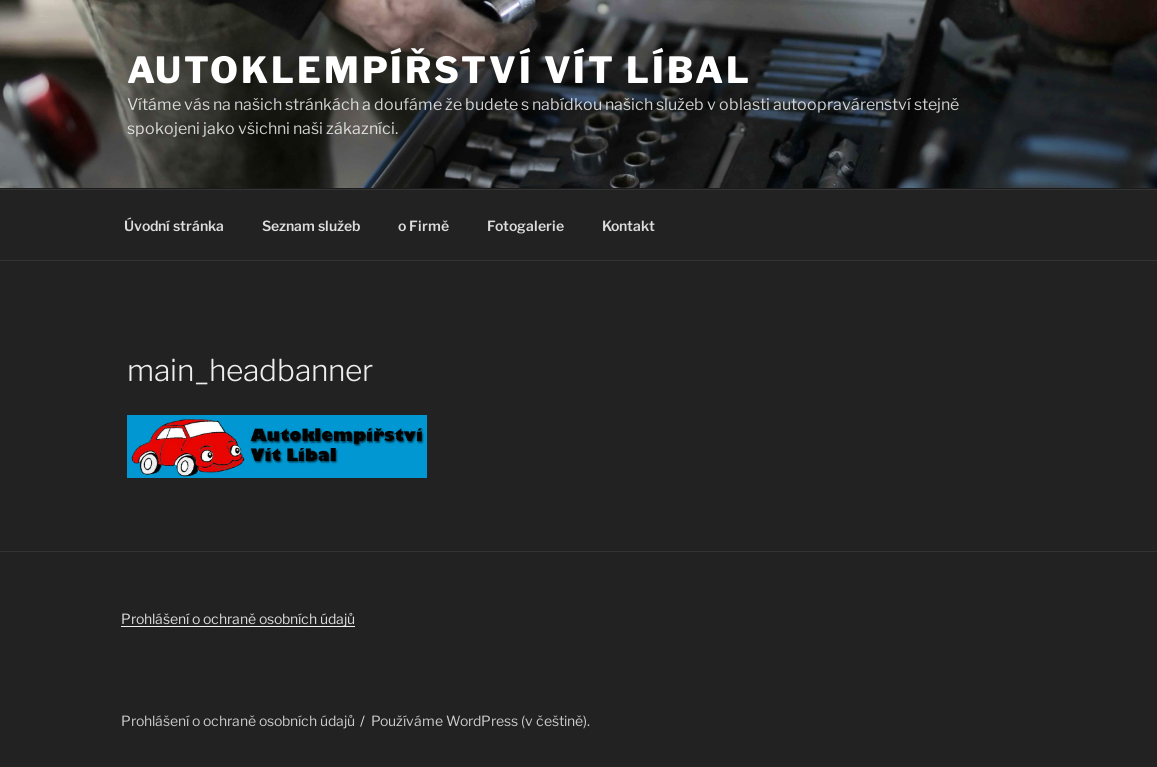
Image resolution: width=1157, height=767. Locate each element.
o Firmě (423, 225)
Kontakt (628, 225)
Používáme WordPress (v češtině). (480, 720)
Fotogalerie (525, 225)
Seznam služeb (311, 225)
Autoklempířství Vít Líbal (439, 70)
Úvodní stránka (174, 225)
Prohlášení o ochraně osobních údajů (238, 618)
